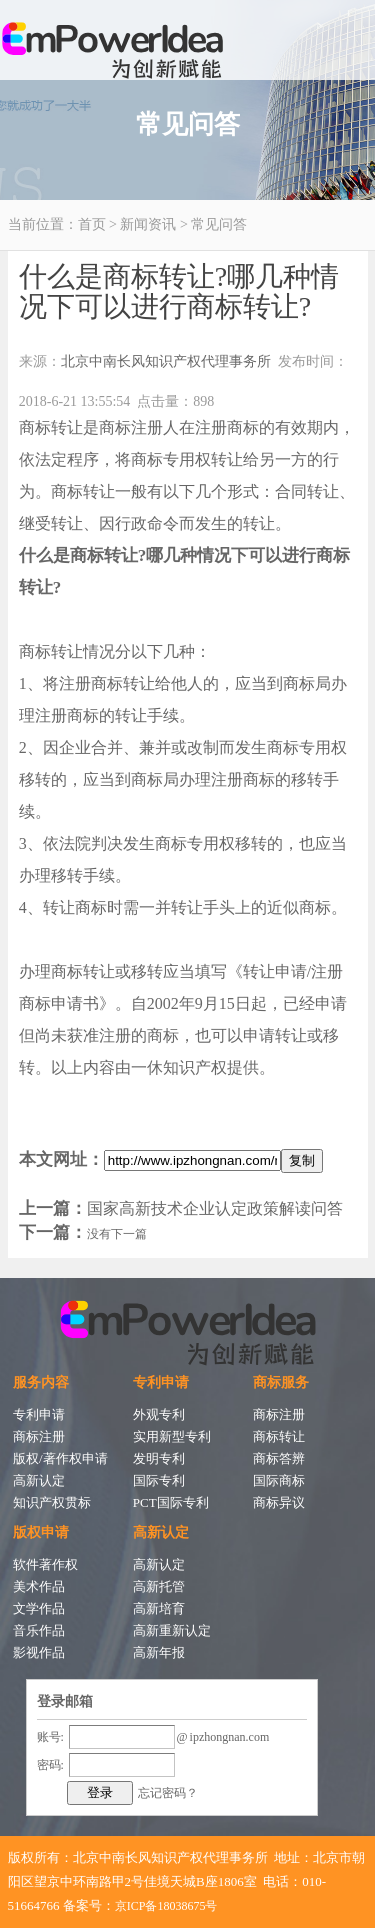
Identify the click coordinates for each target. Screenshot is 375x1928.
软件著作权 (45, 1564)
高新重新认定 (172, 1630)
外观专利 (159, 1414)
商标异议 (279, 1502)
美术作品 (39, 1586)
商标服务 (281, 1382)
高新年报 (159, 1652)
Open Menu (355, 30)
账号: (50, 1737)
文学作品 (39, 1608)
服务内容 (41, 1382)
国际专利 (159, 1480)
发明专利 (159, 1458)
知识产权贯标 (52, 1502)
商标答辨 (279, 1458)
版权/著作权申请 (60, 1458)
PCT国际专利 (171, 1502)
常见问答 (219, 224)
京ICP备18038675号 (166, 1906)
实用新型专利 (172, 1436)
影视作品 (39, 1652)
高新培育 (159, 1608)
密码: (50, 1765)
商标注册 (39, 1436)
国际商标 (279, 1480)
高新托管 (159, 1586)
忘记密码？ (168, 1793)
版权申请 (41, 1532)
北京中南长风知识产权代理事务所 (166, 361)
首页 (92, 224)
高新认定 (39, 1480)
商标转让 (279, 1436)
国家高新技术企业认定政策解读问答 (215, 1208)
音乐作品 (39, 1630)
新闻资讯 (148, 224)
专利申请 (39, 1414)
